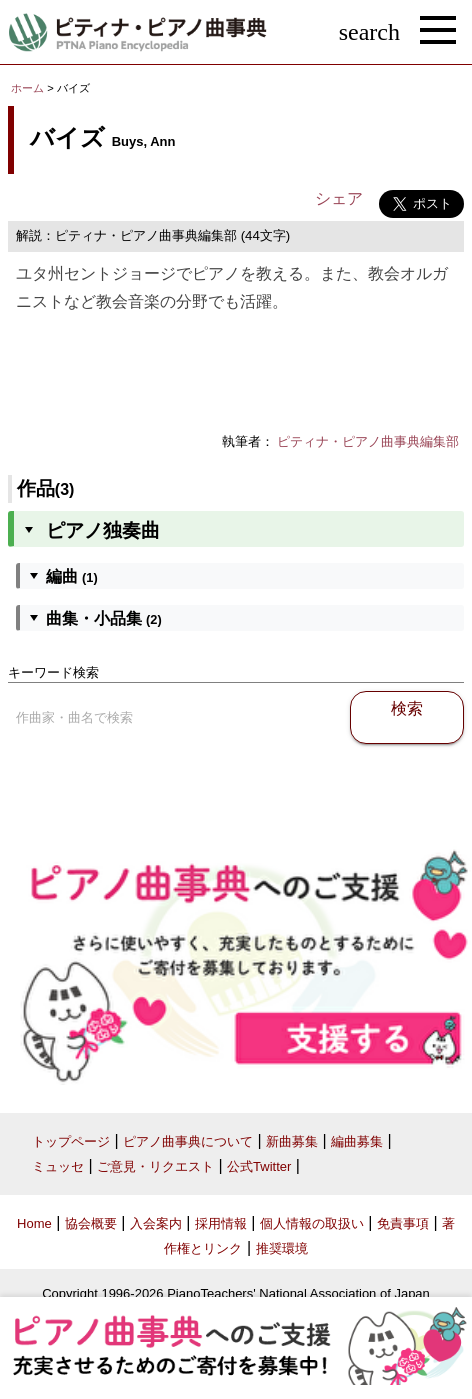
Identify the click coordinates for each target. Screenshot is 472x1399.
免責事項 (403, 1223)
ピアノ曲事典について (188, 1141)
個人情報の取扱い (312, 1223)
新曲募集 (292, 1141)
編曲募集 (357, 1141)
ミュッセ (58, 1166)
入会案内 (156, 1223)
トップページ (71, 1141)
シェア (339, 198)
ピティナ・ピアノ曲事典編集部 (368, 441)
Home (34, 1223)
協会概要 (91, 1223)
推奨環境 (282, 1248)
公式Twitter (259, 1166)
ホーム (27, 88)
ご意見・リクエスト (155, 1166)
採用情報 (221, 1223)
